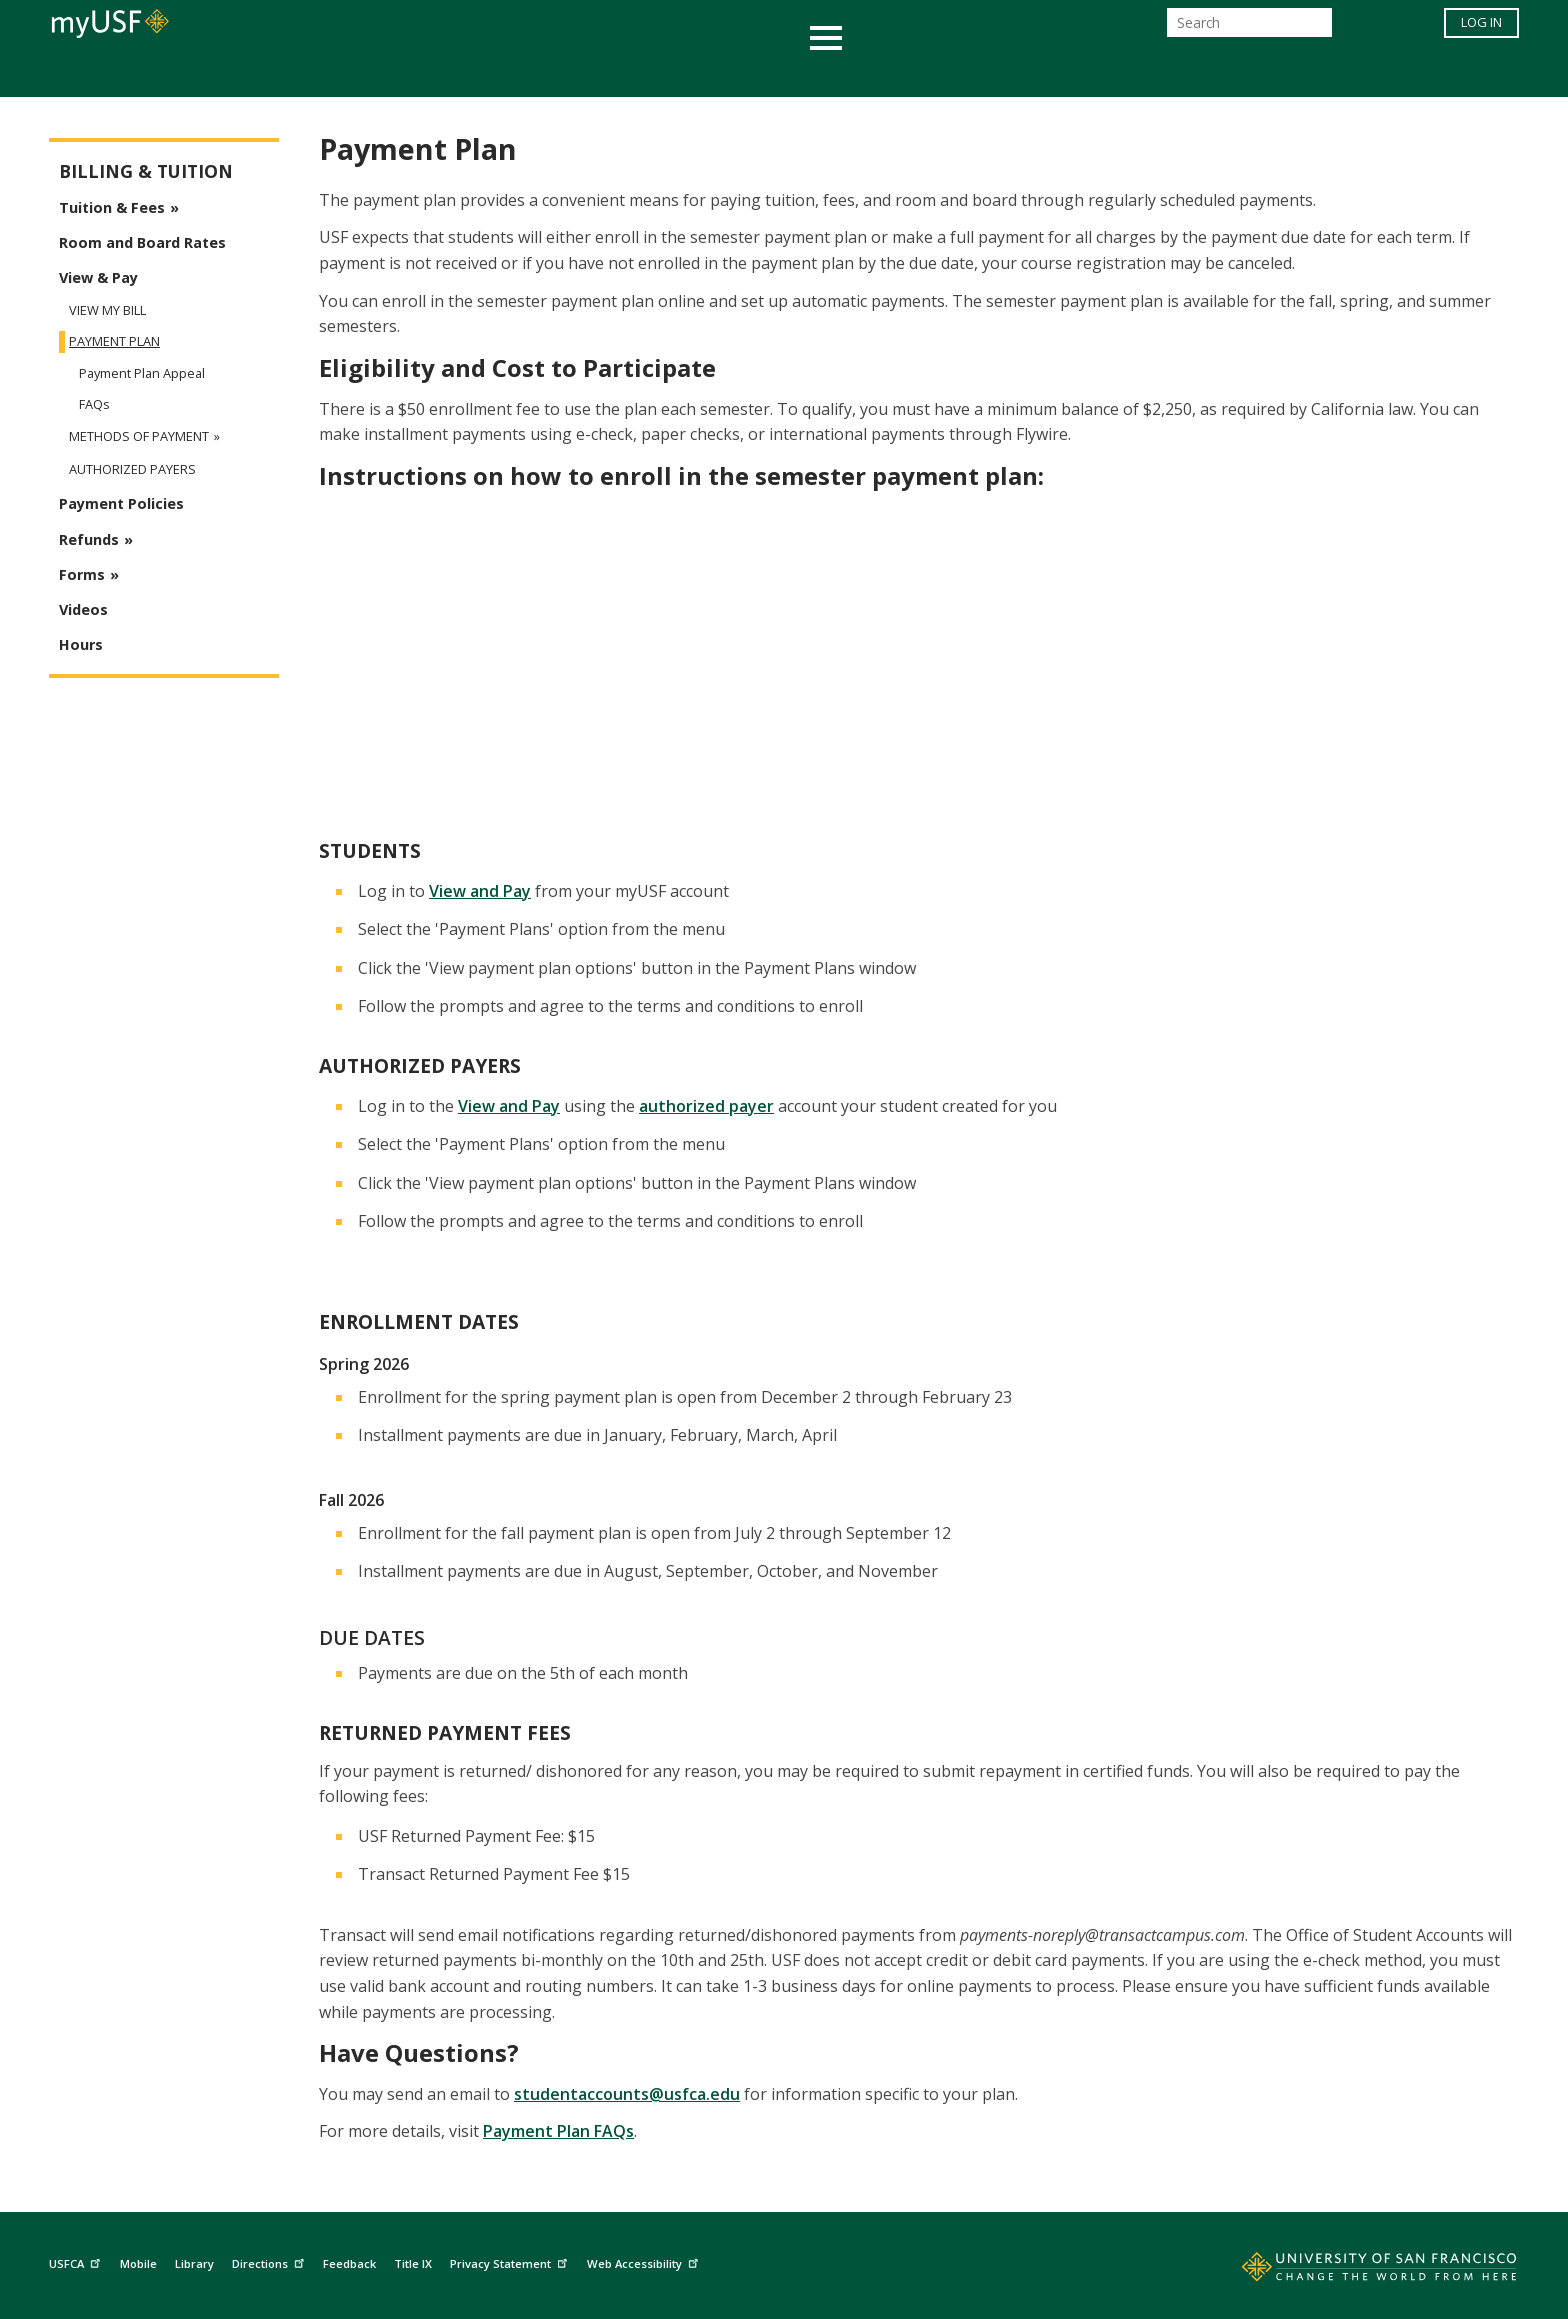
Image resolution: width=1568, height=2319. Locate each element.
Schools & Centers (1137, 73)
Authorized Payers (132, 469)
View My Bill (107, 310)
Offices (995, 73)
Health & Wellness (725, 73)
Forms (82, 574)
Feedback (349, 2263)
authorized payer (706, 1106)
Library (194, 2263)
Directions (270, 2261)
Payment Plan (114, 341)
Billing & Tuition (146, 171)
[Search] (1249, 28)
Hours (81, 644)
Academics (396, 73)
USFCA (77, 2261)
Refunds (89, 539)
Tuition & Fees (112, 207)
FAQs (94, 404)
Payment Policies (121, 503)
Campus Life (883, 73)
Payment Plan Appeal (142, 373)
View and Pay (480, 891)
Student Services (544, 73)
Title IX (413, 2263)
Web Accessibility (645, 2261)
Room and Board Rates (142, 242)
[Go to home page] (1357, 2271)
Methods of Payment (139, 436)
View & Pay (98, 277)
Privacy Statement (511, 2261)
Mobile (138, 2263)
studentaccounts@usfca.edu (627, 2094)
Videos (83, 609)
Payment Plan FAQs (558, 2131)
